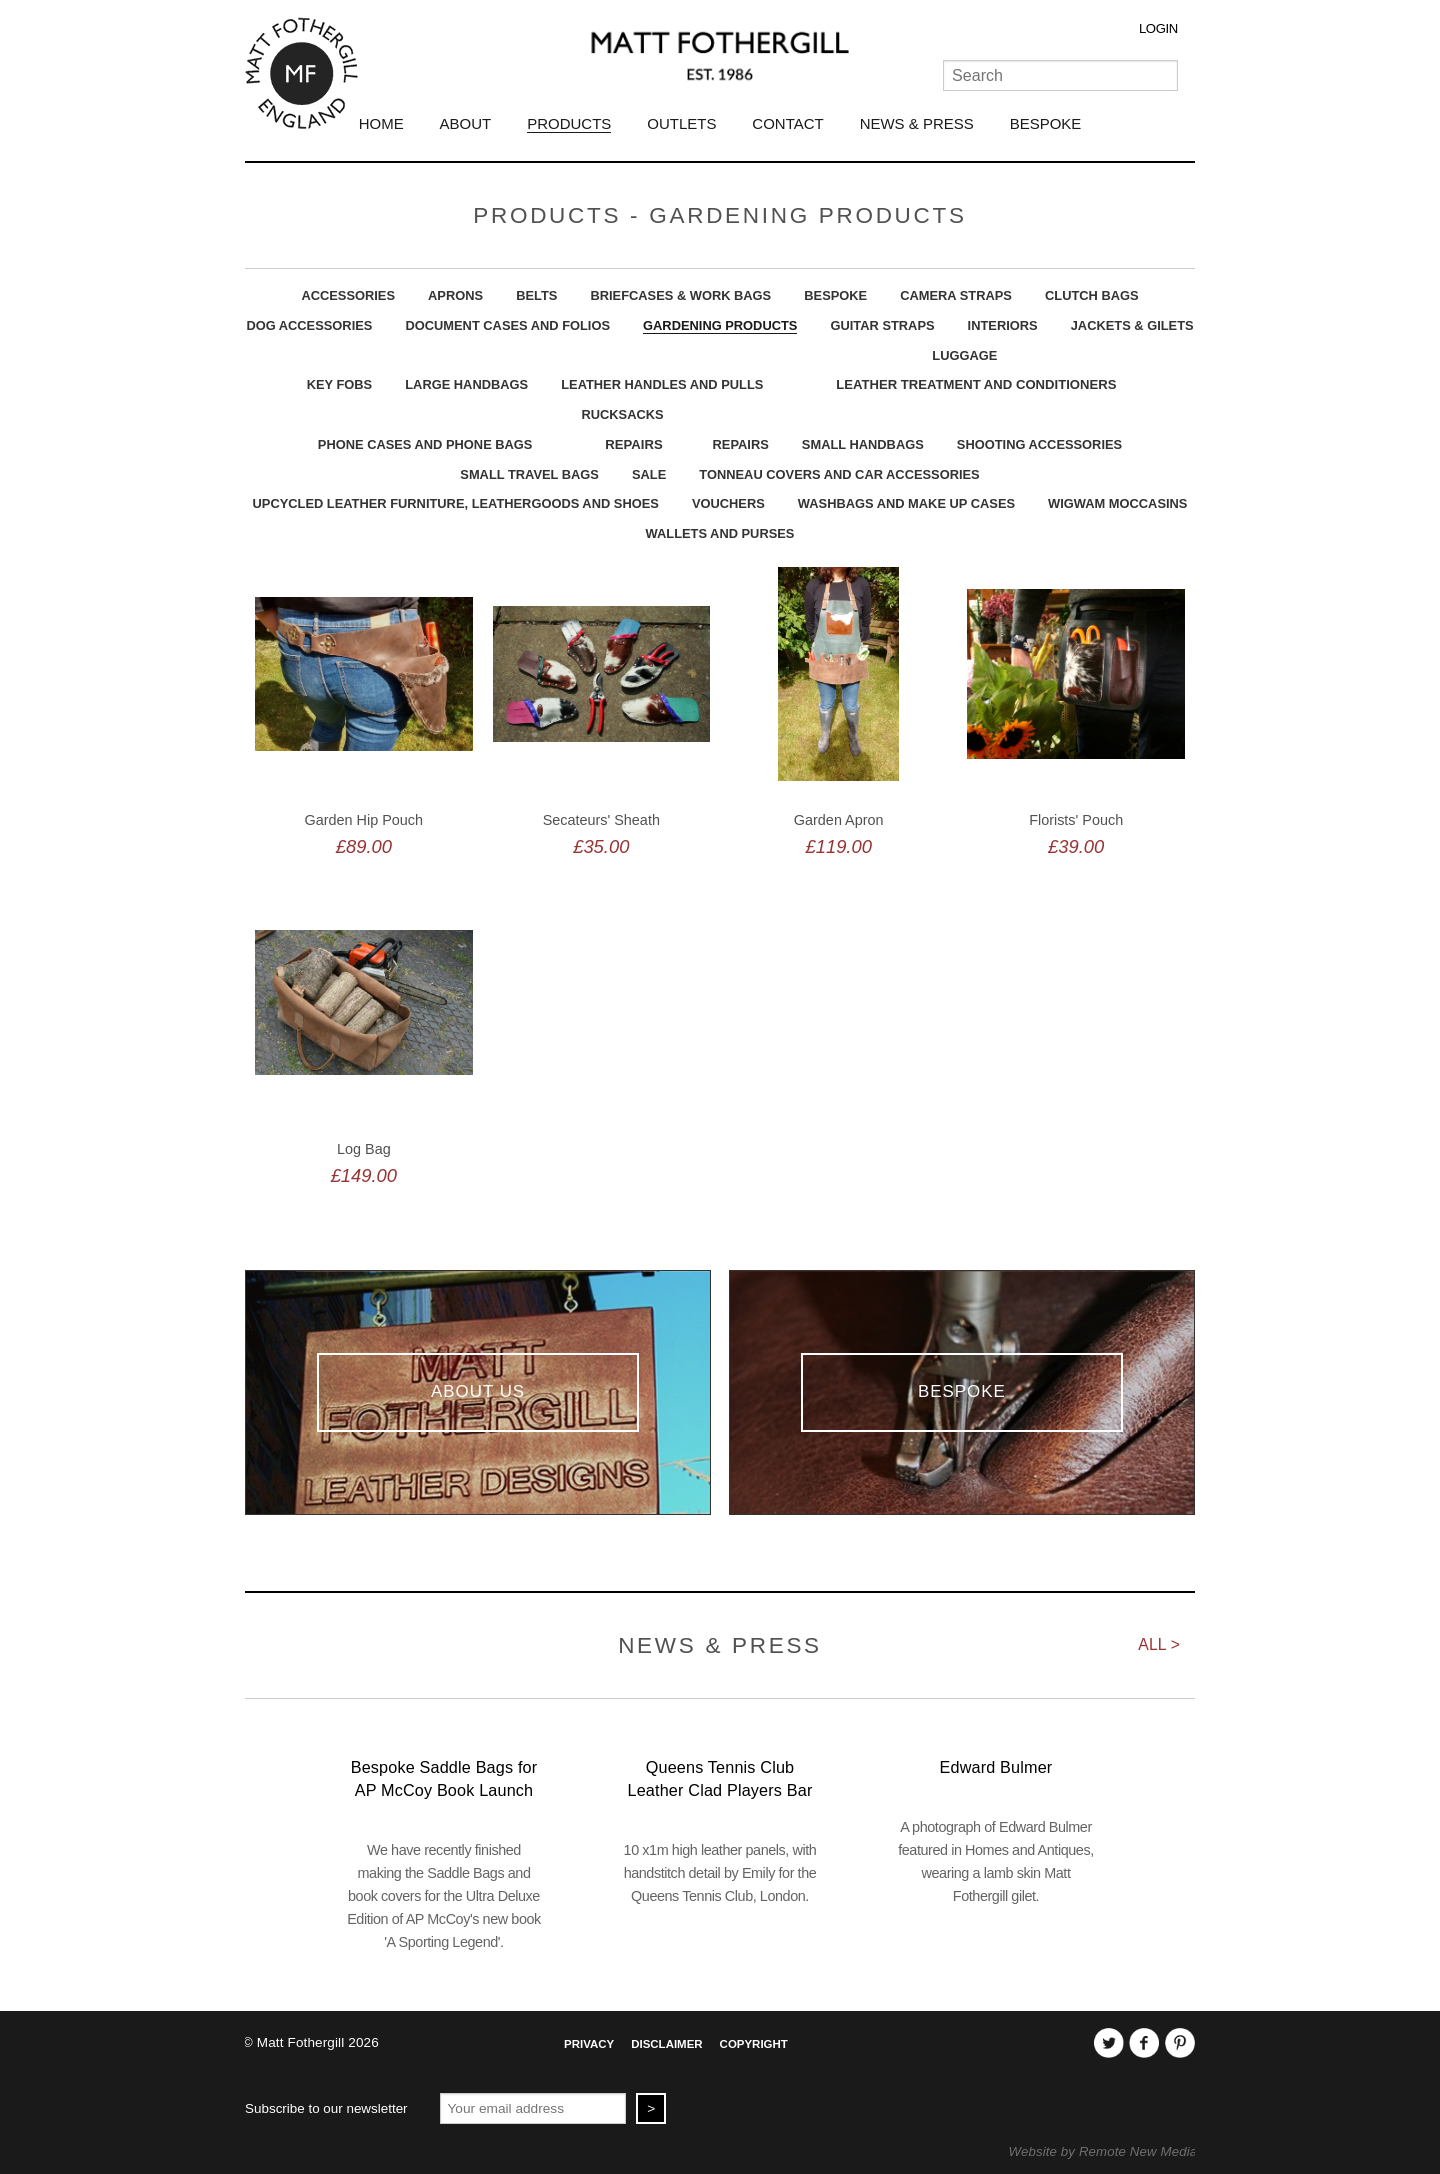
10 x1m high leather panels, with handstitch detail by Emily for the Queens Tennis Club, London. (720, 1873)
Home (381, 123)
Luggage (964, 355)
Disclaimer (666, 2044)
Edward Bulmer (996, 1767)
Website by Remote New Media (1103, 2151)
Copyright (754, 2044)
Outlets (681, 123)
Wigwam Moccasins (1117, 503)
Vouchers (728, 503)
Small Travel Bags (529, 474)
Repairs (633, 444)
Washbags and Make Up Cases (906, 503)
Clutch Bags (1092, 295)
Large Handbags (466, 384)
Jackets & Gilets (1132, 325)
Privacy (589, 2044)
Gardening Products (720, 325)
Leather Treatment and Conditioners (976, 384)
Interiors (1003, 325)
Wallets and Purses (720, 533)
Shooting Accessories (1039, 444)
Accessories (348, 295)
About (466, 123)
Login (1158, 28)
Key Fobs (340, 384)
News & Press (917, 123)
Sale (649, 474)
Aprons (455, 295)
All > (1159, 1644)
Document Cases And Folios (507, 325)
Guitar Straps (882, 325)
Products (569, 123)
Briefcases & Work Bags (680, 295)
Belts (536, 295)
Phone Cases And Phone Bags (425, 444)
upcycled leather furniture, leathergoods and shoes (456, 503)
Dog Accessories (309, 325)
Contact (787, 123)
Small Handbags (863, 444)
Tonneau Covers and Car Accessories (839, 474)
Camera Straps (956, 295)
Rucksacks (622, 414)
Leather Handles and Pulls (662, 384)
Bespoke (1046, 123)
